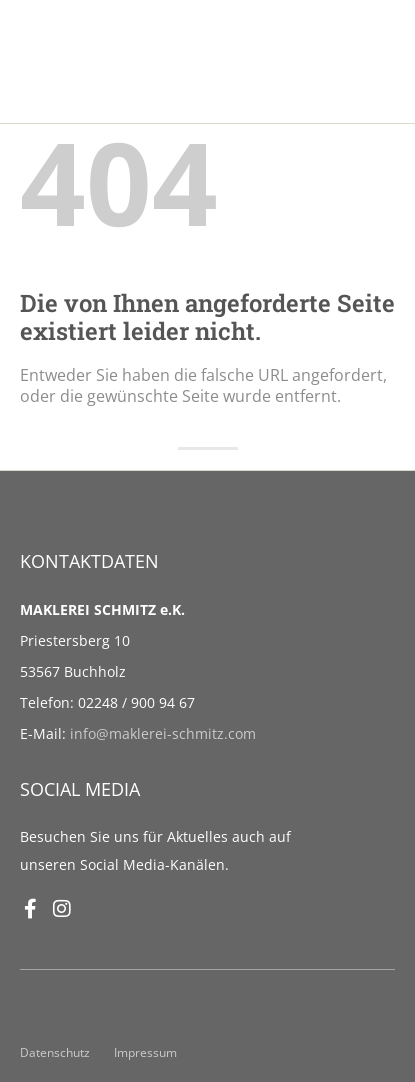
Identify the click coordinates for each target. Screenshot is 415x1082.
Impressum (145, 1052)
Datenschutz (55, 1052)
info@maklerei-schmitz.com (163, 733)
